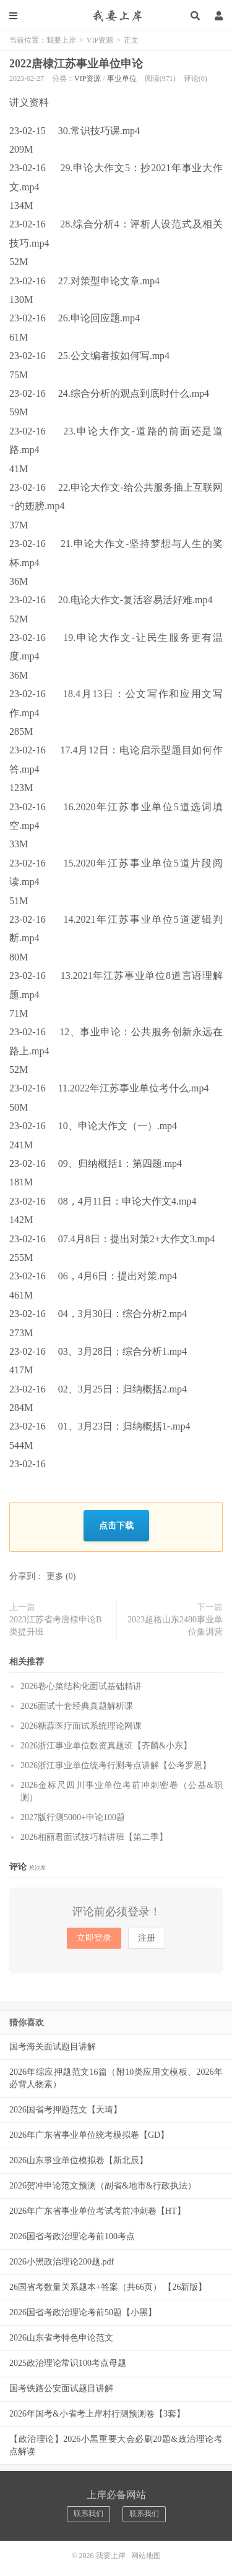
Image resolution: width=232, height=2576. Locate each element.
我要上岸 (116, 15)
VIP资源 (100, 40)
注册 (146, 1938)
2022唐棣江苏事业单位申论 (76, 63)
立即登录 (94, 1938)
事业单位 (122, 78)
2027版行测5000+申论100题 (72, 1817)
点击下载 (116, 1525)
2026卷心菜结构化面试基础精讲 (81, 1686)
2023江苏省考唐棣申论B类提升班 (55, 1626)
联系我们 (88, 2513)
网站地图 (146, 2555)
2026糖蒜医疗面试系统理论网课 (81, 1726)
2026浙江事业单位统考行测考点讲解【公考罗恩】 (115, 1765)
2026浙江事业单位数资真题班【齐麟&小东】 (106, 1745)
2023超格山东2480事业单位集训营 (175, 1626)
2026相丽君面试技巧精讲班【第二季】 (94, 1837)
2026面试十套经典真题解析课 (76, 1706)
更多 (55, 1576)
